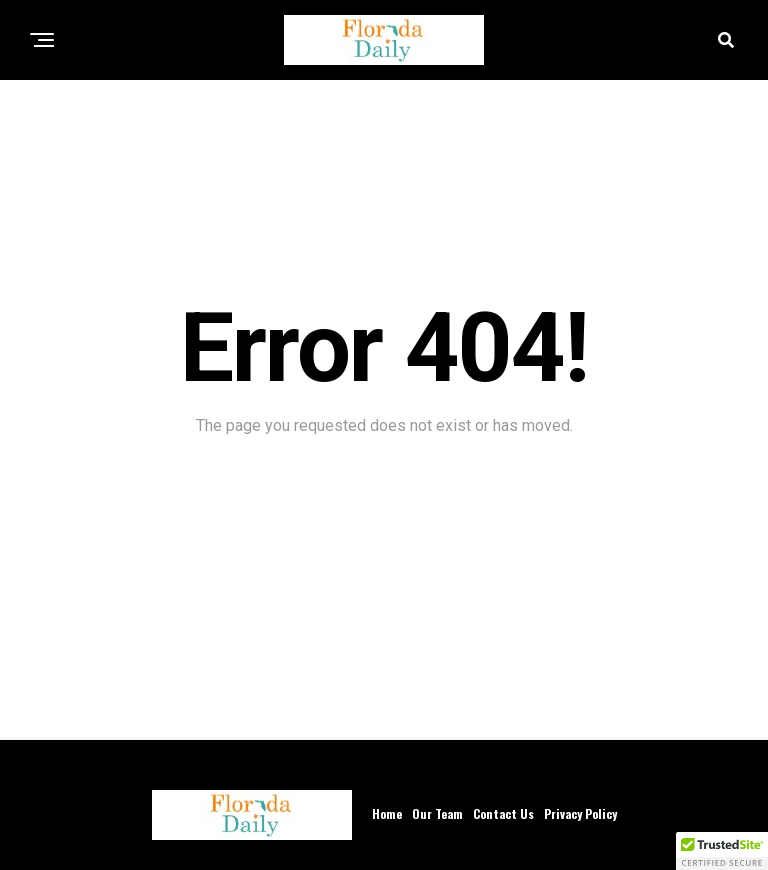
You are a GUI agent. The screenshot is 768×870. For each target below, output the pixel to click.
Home (387, 813)
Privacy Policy (580, 813)
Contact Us (503, 813)
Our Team (437, 813)
